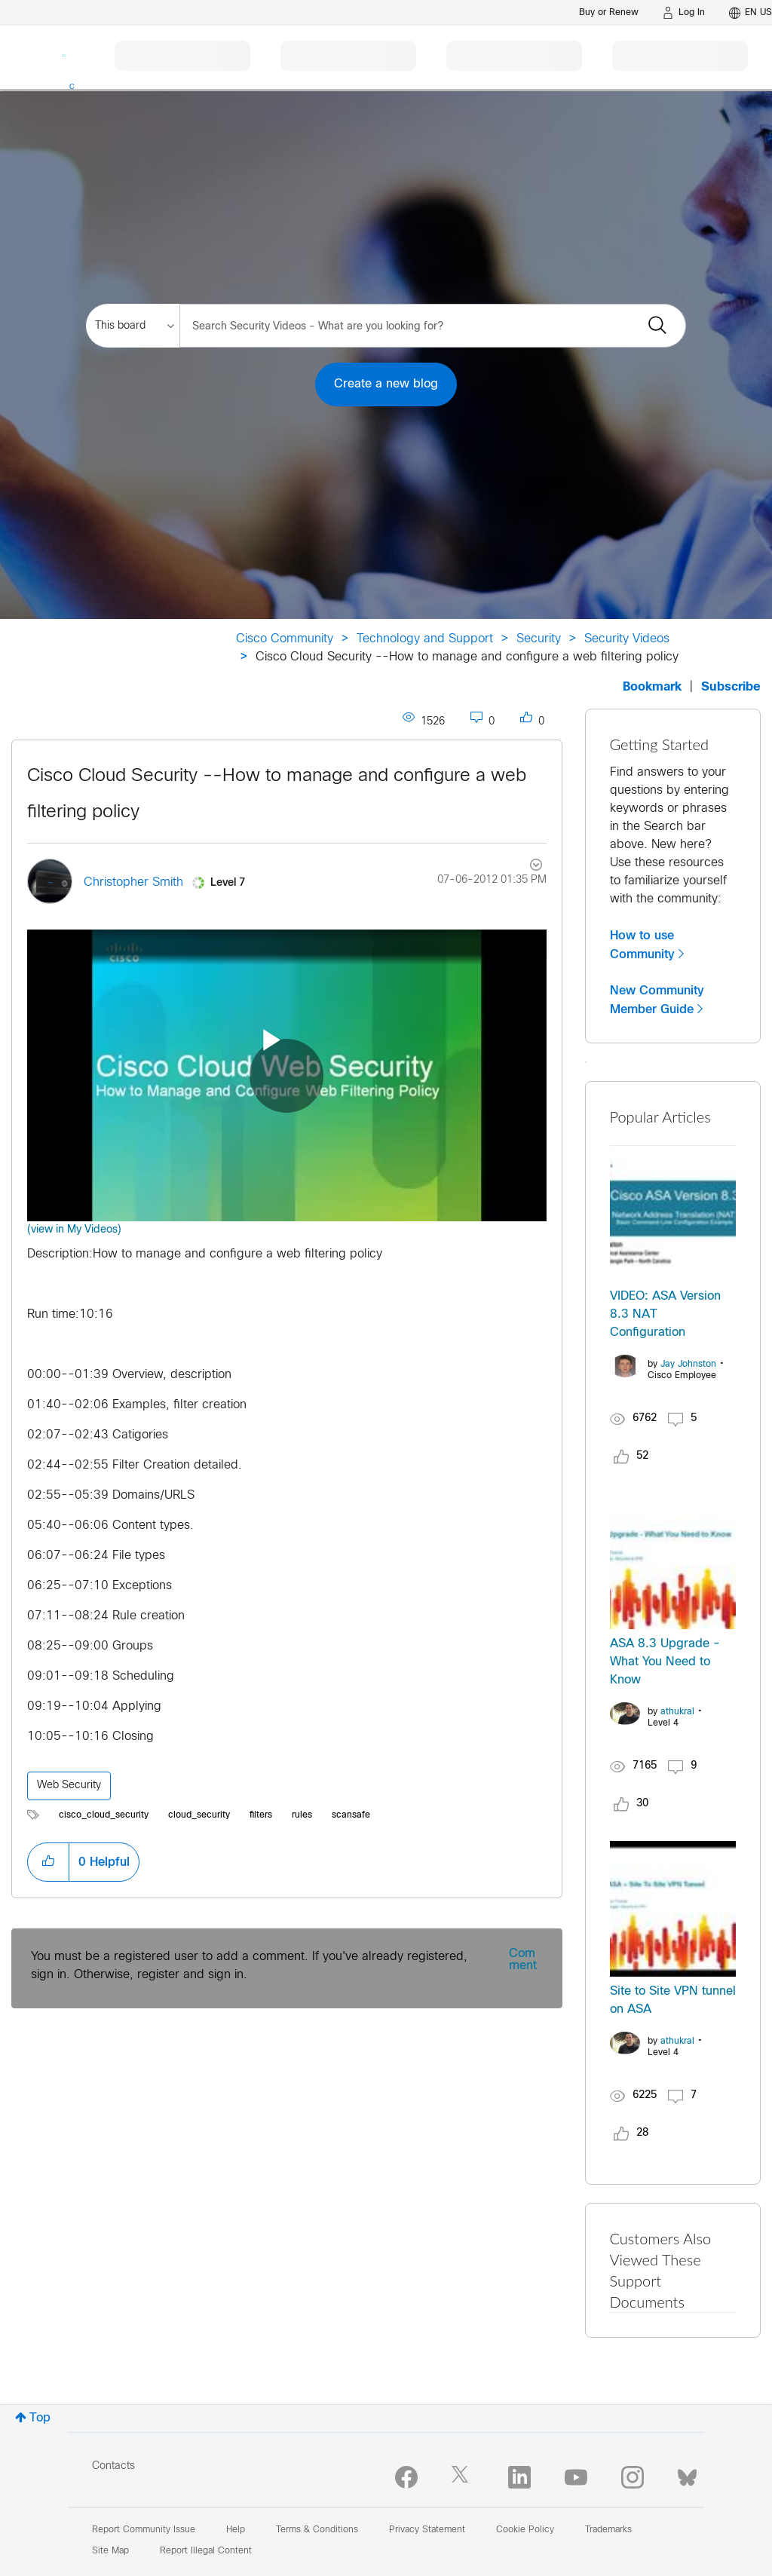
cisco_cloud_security (104, 1815)
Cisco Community (284, 639)
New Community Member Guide (657, 1000)
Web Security (69, 1785)
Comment (523, 1959)
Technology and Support (425, 639)
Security (538, 639)
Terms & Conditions (317, 2530)
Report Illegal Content (206, 2551)
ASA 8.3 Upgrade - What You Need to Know (665, 1662)
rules (302, 1815)
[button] (48, 1862)
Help (235, 2530)
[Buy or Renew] (609, 12)
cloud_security (199, 1815)
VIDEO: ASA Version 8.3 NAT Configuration (665, 1314)
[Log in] (684, 13)
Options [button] (527, 867)
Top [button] (40, 2418)
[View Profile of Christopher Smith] (133, 882)
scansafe (351, 1815)
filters (261, 1815)
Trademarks (608, 2530)
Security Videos (626, 639)
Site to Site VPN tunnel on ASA (673, 2000)
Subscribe (731, 687)
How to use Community (642, 945)
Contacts (113, 2466)
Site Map (110, 2551)
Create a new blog (386, 384)
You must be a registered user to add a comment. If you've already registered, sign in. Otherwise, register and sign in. (249, 1965)
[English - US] (750, 13)
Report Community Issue (143, 2530)
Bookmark (652, 687)
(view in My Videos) (74, 1230)
